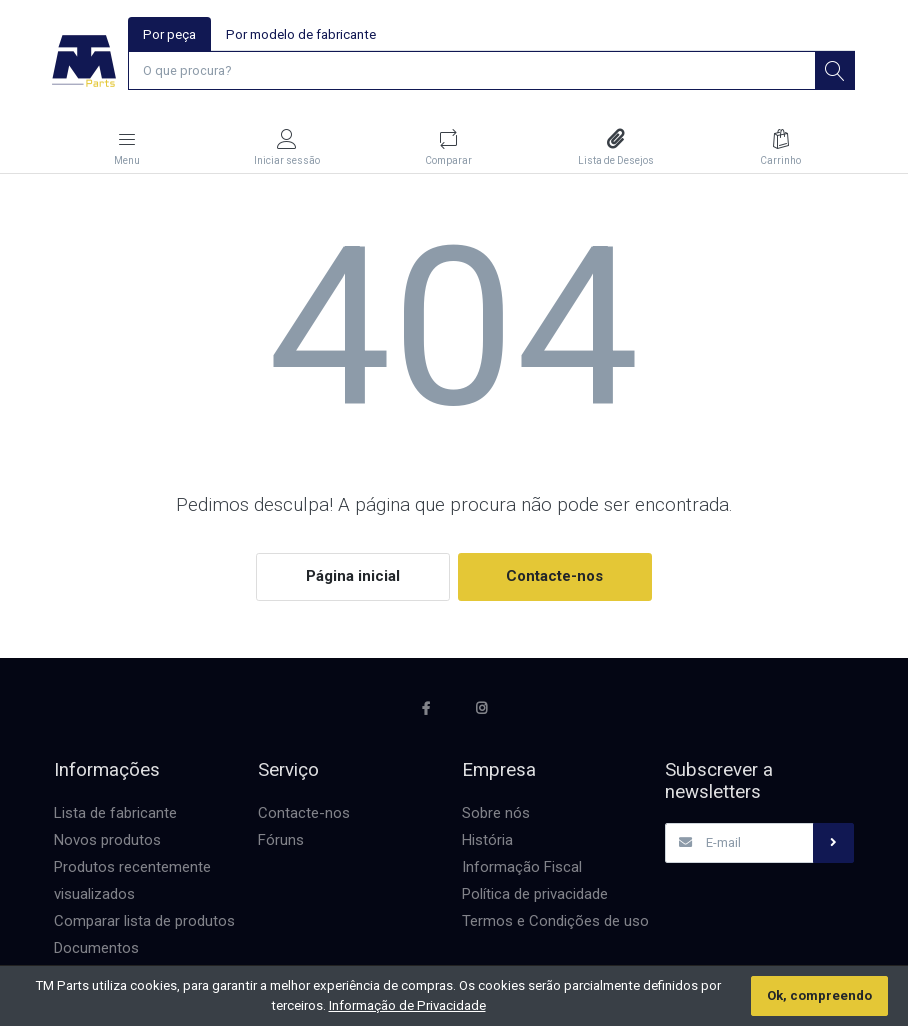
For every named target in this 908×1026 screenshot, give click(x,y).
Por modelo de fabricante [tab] (301, 34)
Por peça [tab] (169, 34)
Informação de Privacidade (407, 1005)
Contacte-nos (554, 577)
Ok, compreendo (819, 995)
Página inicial (353, 577)
